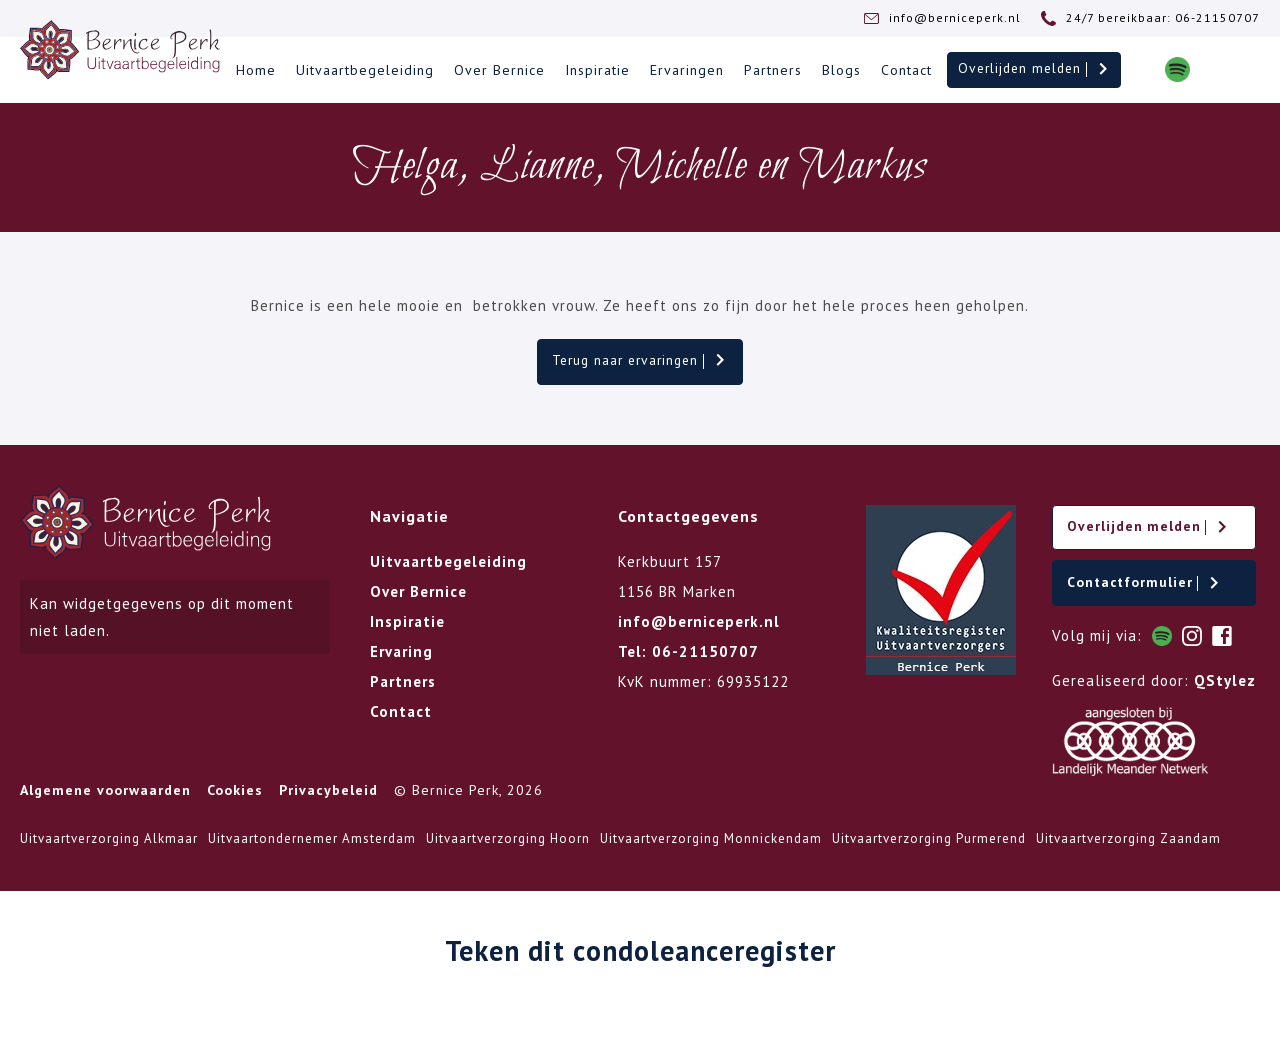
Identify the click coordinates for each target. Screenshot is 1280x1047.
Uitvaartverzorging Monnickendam (711, 845)
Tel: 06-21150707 (688, 653)
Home (252, 71)
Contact (902, 71)
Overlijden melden (1032, 70)
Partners (769, 71)
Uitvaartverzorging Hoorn (508, 845)
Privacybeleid (328, 797)
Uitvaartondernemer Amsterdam (312, 845)
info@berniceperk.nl (699, 623)
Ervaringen (683, 71)
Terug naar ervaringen (640, 362)
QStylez (1225, 687)
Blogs (837, 71)
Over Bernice (495, 71)
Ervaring (401, 653)
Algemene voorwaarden (105, 797)
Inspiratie (593, 71)
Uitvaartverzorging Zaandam (1128, 845)
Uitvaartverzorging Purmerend (929, 845)
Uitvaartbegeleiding (361, 71)
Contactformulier (1147, 588)
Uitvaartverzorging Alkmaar (109, 845)
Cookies (235, 797)
